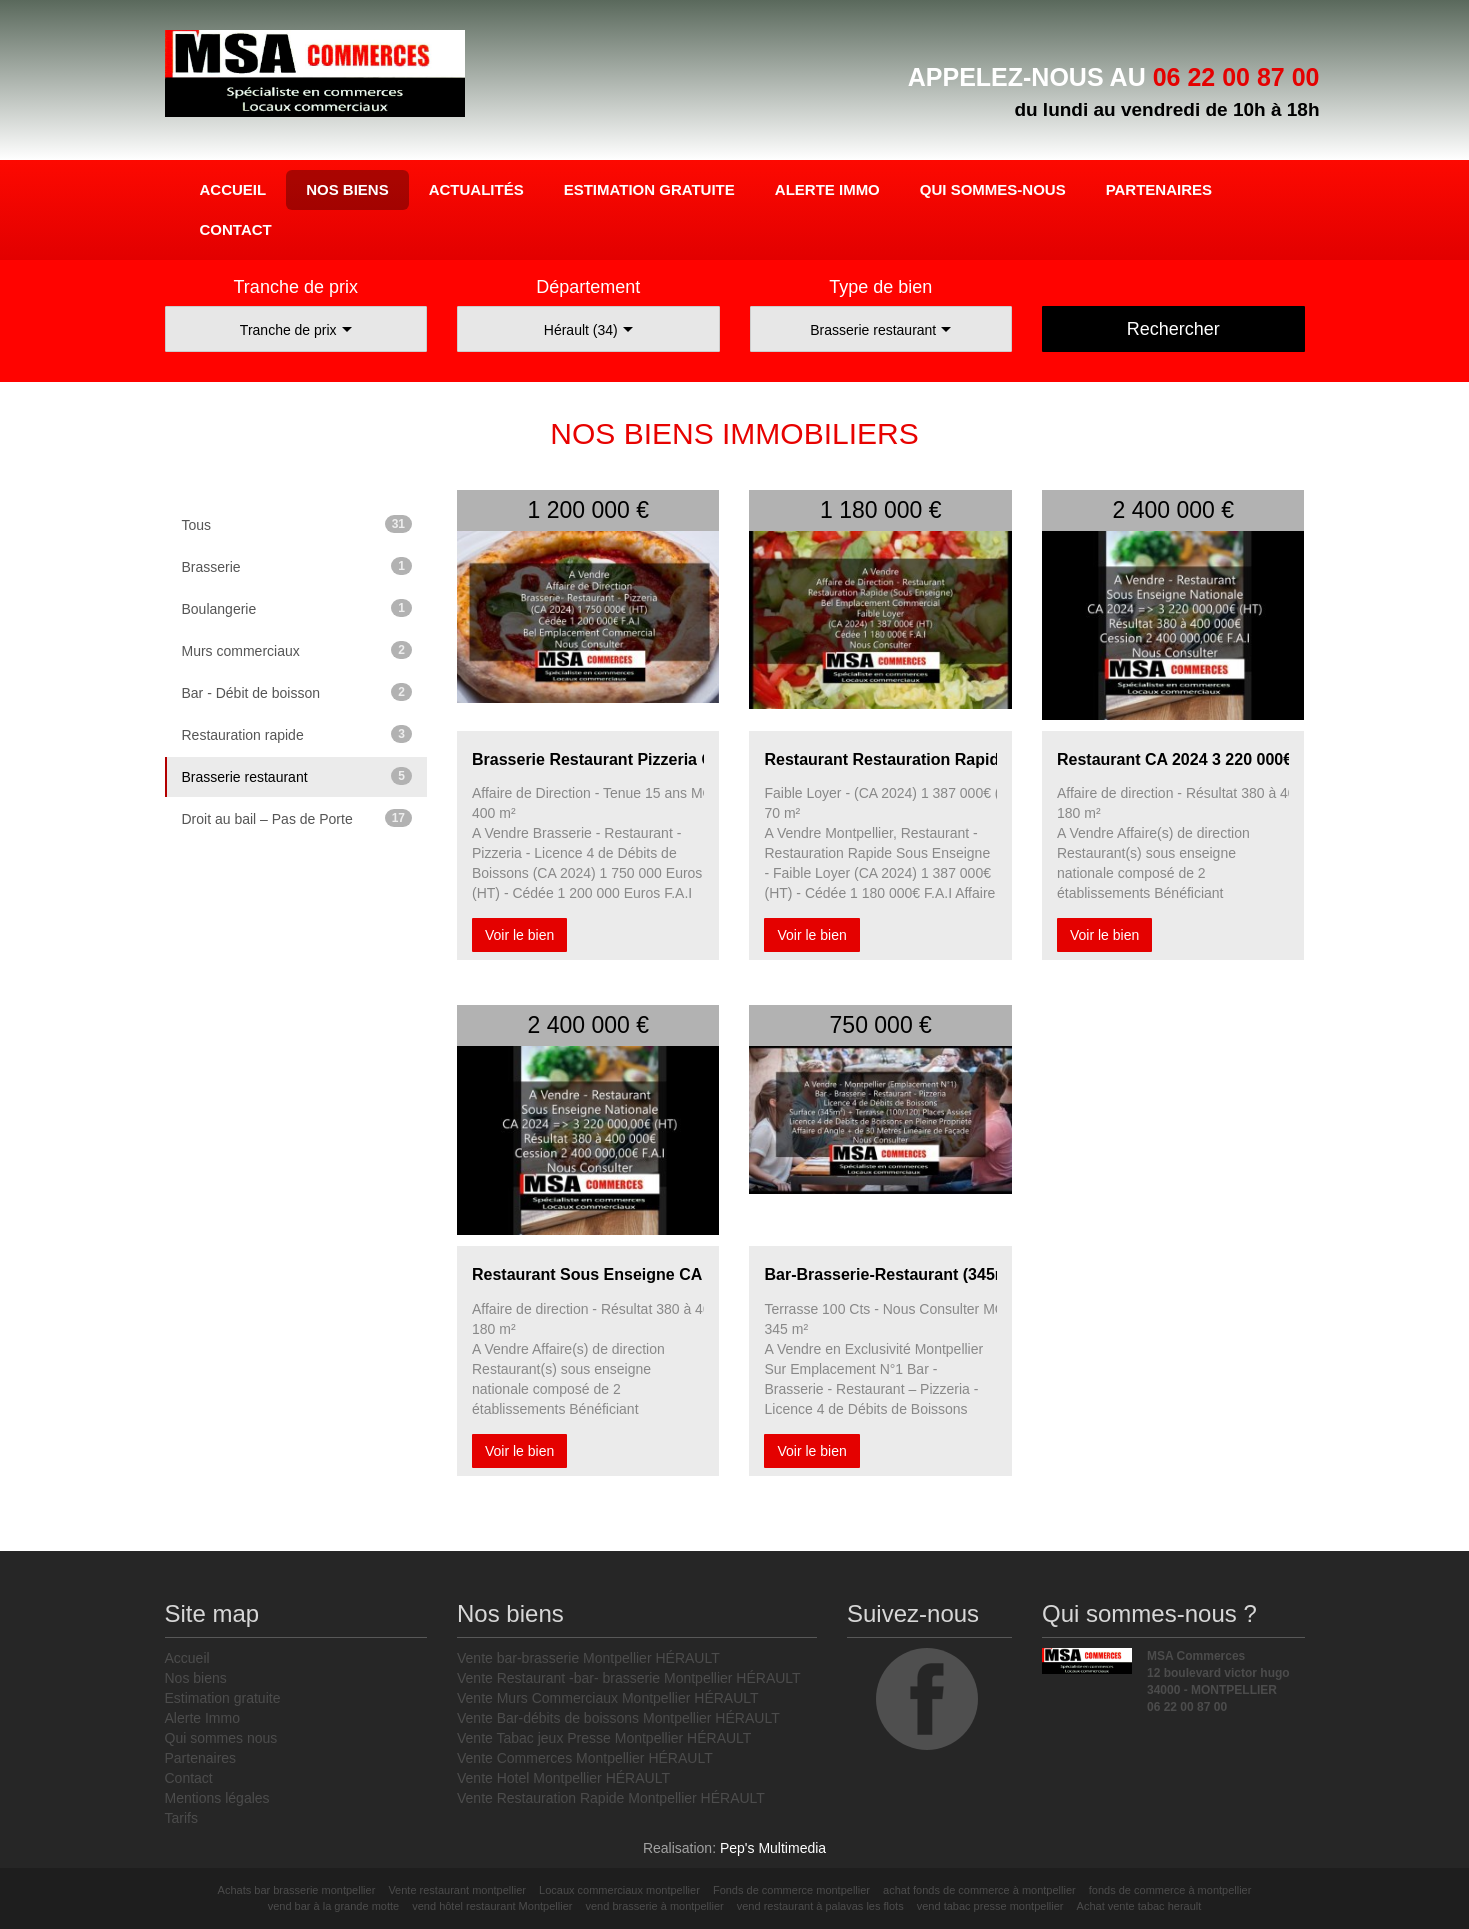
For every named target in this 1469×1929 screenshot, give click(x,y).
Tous (297, 524)
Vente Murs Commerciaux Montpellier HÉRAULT (608, 1698)
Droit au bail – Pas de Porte (297, 818)
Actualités (476, 189)
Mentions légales (217, 1798)
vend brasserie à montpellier (655, 1906)
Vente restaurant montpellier (457, 1890)
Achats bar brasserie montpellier (297, 1890)
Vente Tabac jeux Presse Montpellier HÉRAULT (604, 1738)
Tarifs (181, 1818)
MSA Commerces (315, 80)
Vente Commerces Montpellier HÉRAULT (585, 1758)
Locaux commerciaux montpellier (619, 1890)
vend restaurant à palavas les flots (820, 1906)
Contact (236, 229)
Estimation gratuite (649, 189)
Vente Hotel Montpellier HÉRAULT (563, 1778)
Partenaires (1159, 189)
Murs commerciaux (297, 650)
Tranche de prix (296, 287)
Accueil (233, 189)
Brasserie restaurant (297, 776)
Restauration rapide (297, 734)
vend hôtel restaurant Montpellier (492, 1906)
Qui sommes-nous (993, 189)
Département (588, 287)
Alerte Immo (827, 189)
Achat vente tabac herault (1139, 1906)
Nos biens (347, 189)
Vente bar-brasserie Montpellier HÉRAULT (588, 1658)
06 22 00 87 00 (1236, 77)
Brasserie (297, 566)
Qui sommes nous (221, 1738)
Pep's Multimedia (773, 1848)
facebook (927, 1699)
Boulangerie (297, 608)
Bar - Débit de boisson (297, 692)
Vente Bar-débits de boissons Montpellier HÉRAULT (618, 1718)
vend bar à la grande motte (333, 1906)
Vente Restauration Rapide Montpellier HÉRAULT (611, 1798)
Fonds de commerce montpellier (791, 1890)
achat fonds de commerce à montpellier (979, 1890)
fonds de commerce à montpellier (1170, 1890)
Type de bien (880, 287)
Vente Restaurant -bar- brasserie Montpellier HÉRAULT (629, 1678)
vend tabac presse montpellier (990, 1906)
